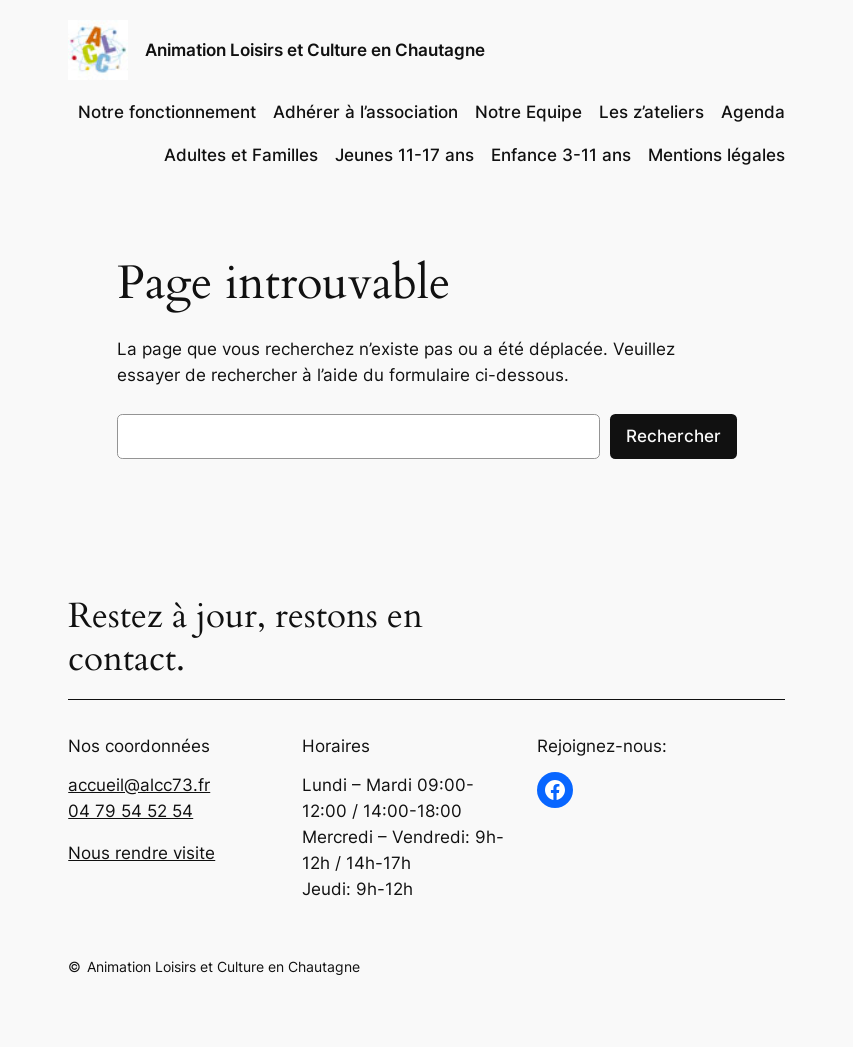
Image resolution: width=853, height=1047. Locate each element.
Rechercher (673, 436)
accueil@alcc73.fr (139, 785)
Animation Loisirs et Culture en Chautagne (315, 50)
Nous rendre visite (141, 853)
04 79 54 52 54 (130, 811)
